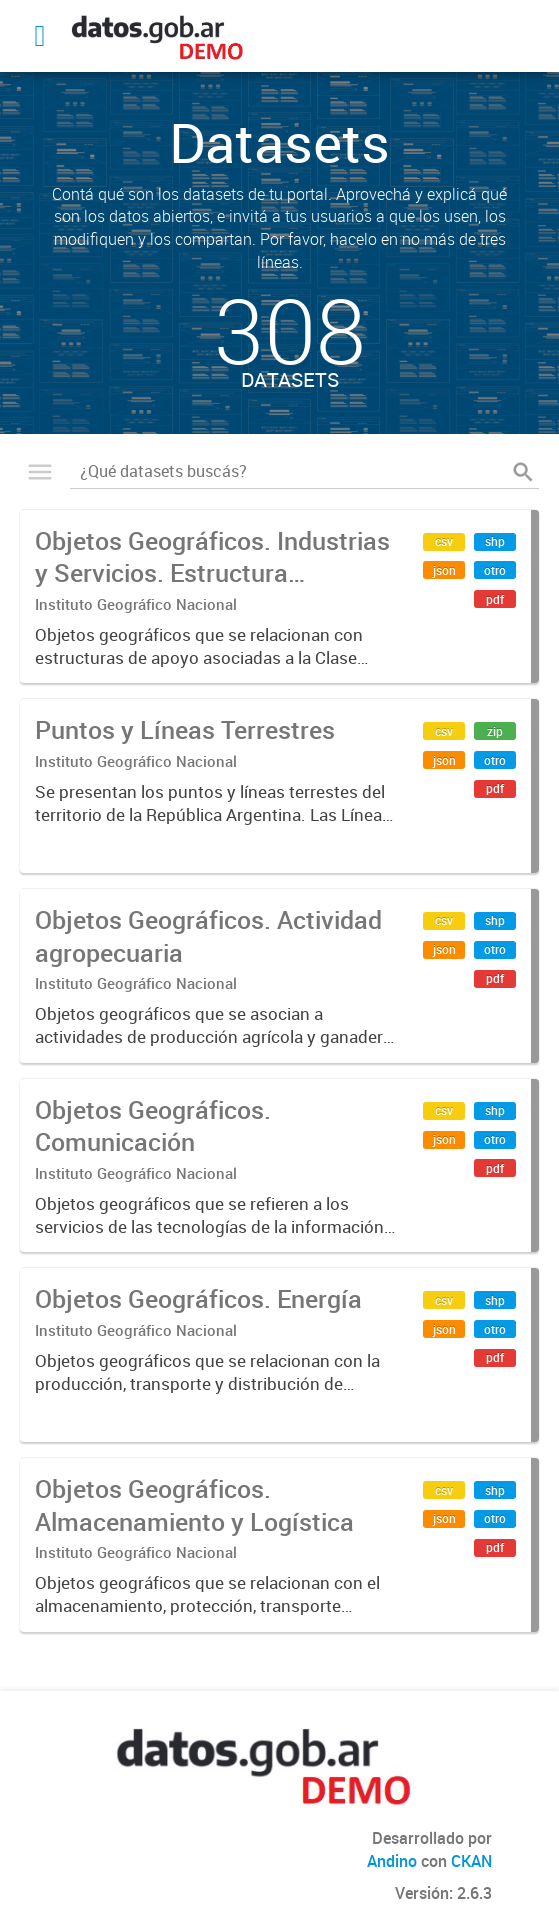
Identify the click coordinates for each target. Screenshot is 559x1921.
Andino (392, 1861)
